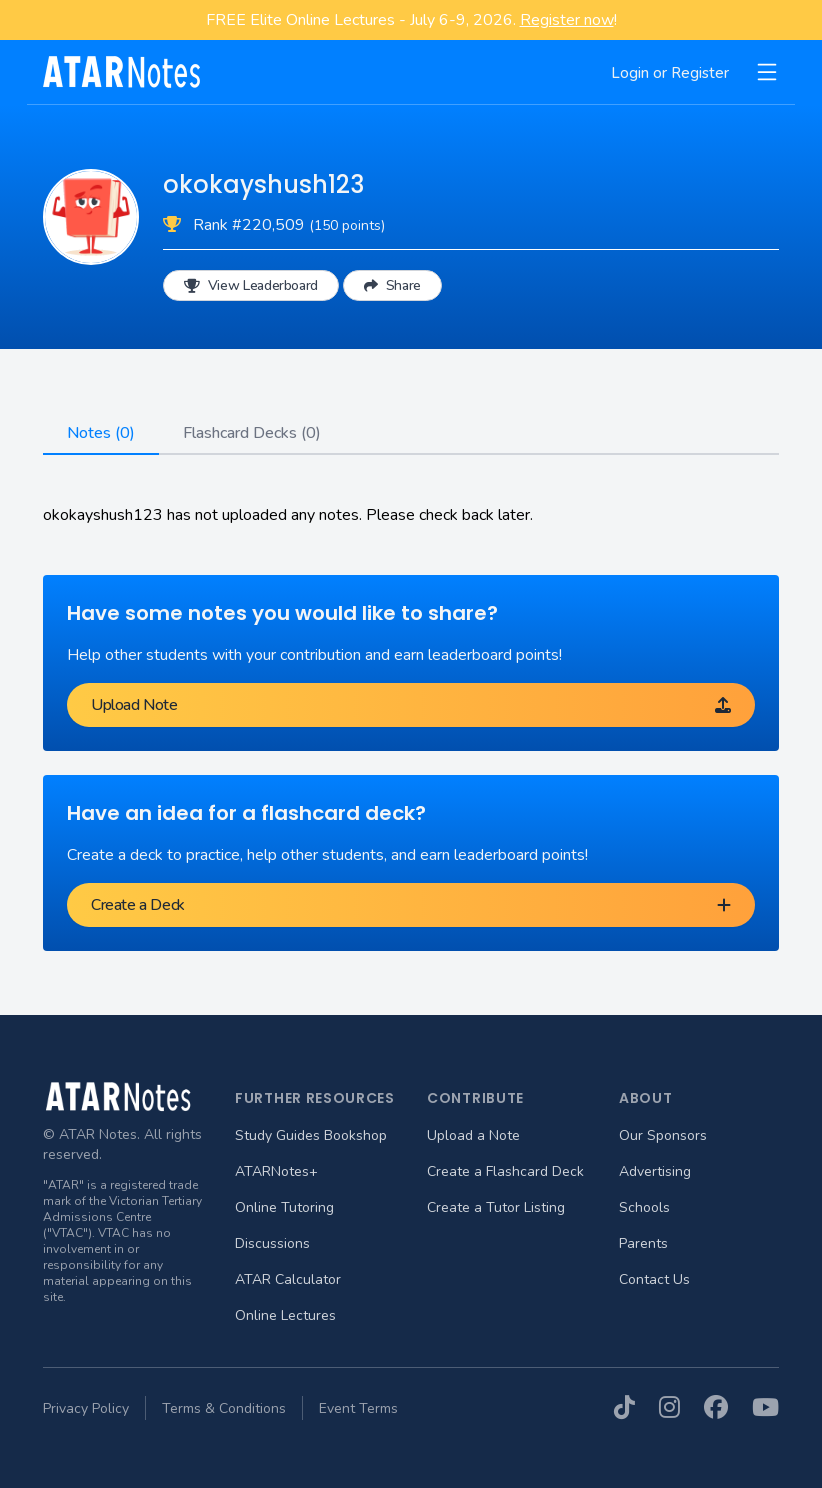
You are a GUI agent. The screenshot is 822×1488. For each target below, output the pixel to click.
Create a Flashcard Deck (505, 1171)
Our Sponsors (663, 1135)
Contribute (475, 1098)
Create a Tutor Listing (496, 1207)
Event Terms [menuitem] (358, 1408)
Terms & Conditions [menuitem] (224, 1408)
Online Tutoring (284, 1207)
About (646, 1098)
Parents (643, 1243)
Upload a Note (473, 1135)
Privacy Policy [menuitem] (86, 1408)
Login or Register (670, 73)
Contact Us (654, 1279)
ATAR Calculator (288, 1279)
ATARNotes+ (276, 1171)
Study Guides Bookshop (311, 1135)
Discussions (272, 1243)
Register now (567, 20)
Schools (644, 1207)
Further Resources (315, 1098)
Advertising (655, 1171)
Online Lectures (285, 1315)
